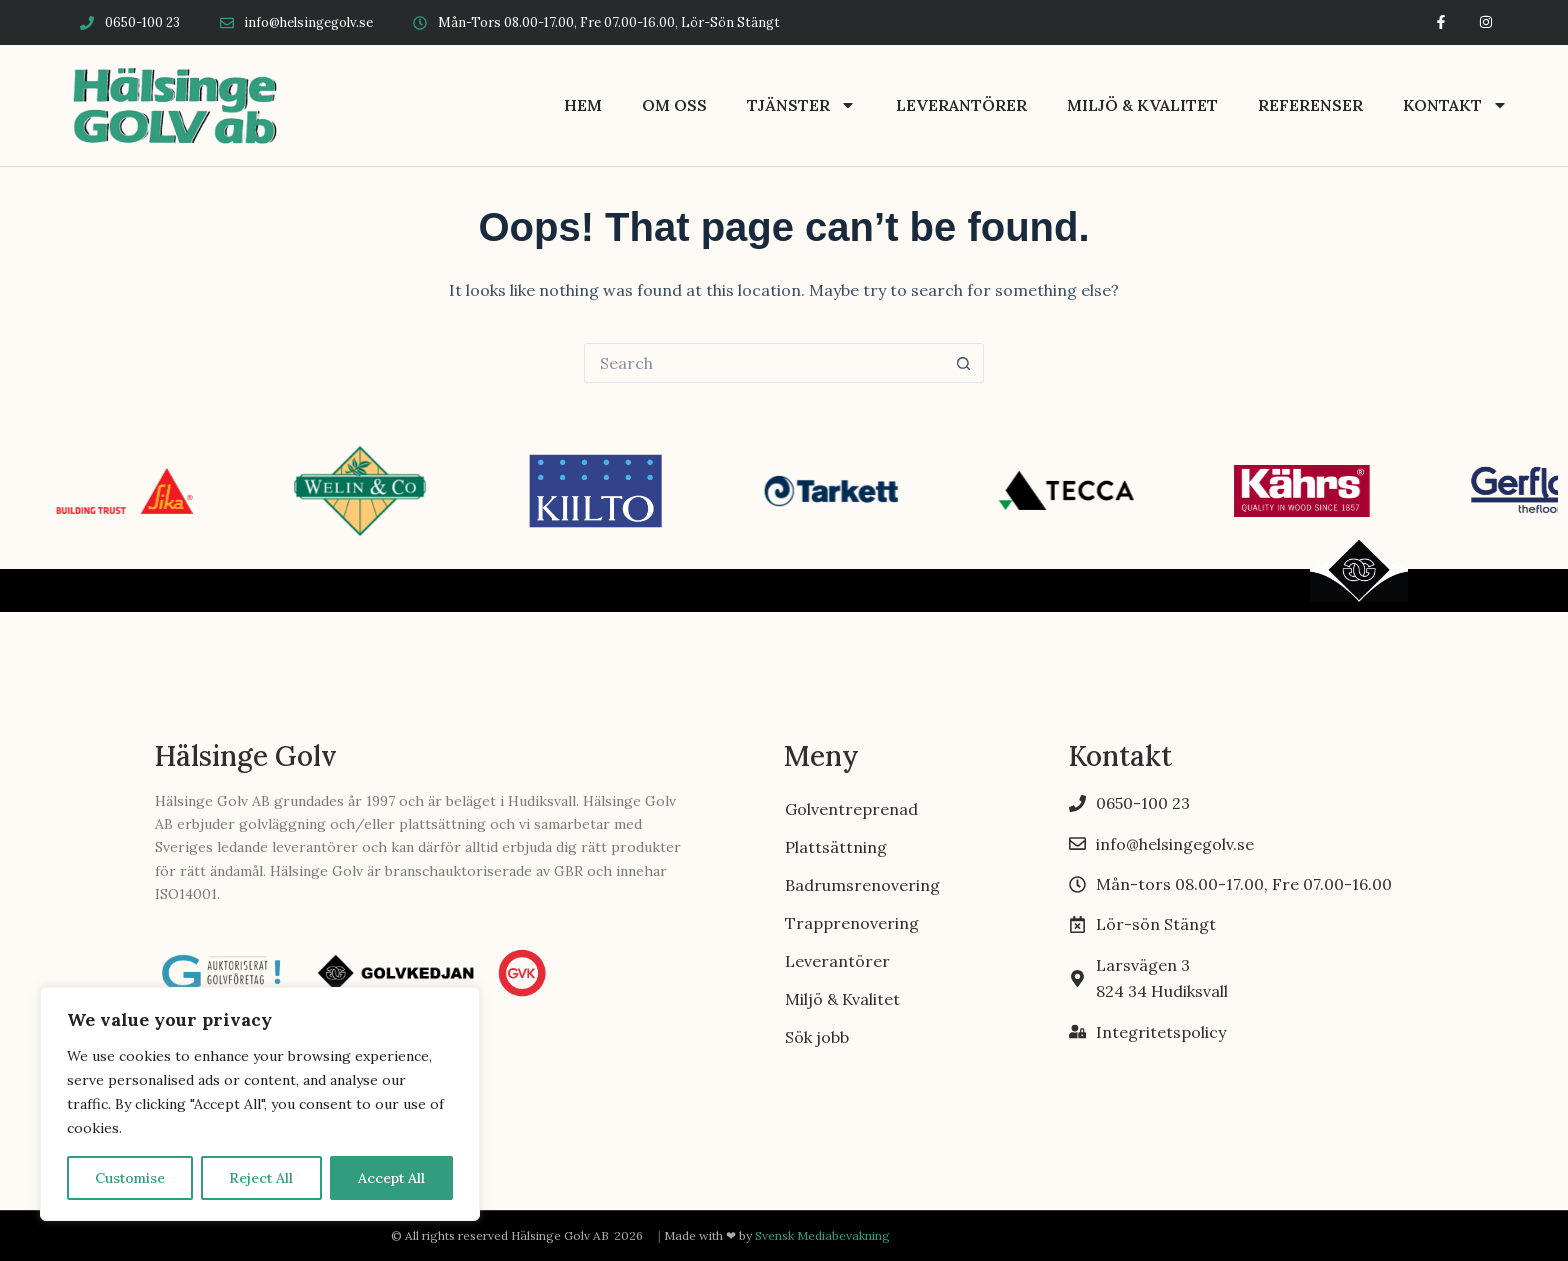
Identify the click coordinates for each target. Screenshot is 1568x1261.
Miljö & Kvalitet (1142, 105)
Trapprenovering (852, 923)
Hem (583, 105)
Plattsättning (836, 847)
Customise (130, 1178)
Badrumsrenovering (862, 885)
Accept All (391, 1178)
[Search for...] (764, 363)
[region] (260, 1104)
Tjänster (801, 105)
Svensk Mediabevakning (822, 1235)
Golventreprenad (851, 809)
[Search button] (964, 363)
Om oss (674, 105)
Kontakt (1455, 105)
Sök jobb (817, 1037)
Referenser (1310, 105)
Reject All (261, 1178)
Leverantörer (961, 105)
